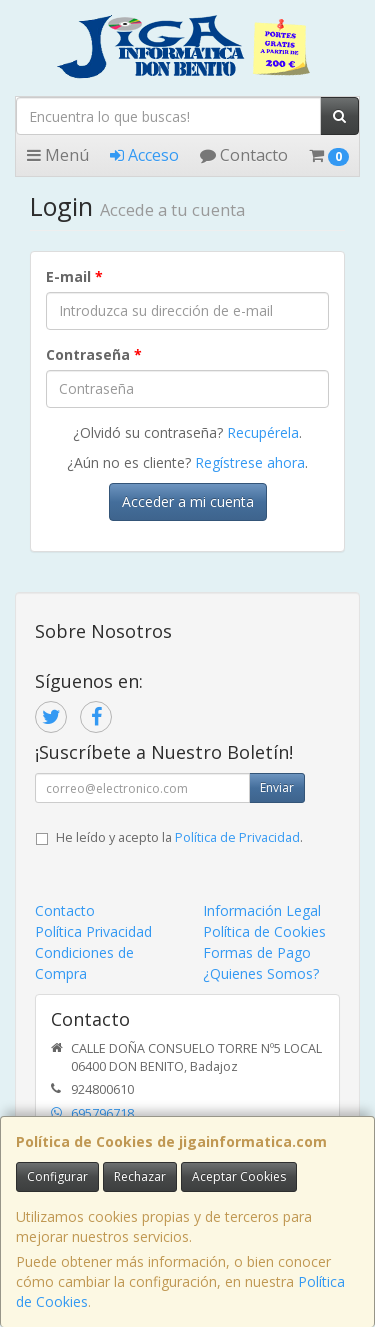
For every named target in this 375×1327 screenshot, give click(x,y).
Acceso (144, 155)
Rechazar (140, 1176)
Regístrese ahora (250, 462)
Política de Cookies (264, 931)
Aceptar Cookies (239, 1176)
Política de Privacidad (237, 837)
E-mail (74, 276)
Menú (58, 155)
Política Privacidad (93, 931)
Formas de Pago (257, 952)
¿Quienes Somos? (261, 973)
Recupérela (263, 432)
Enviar (277, 787)
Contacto (244, 155)
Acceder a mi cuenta (188, 501)
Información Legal (262, 910)
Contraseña (94, 354)
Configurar (57, 1176)
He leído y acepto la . (179, 837)
